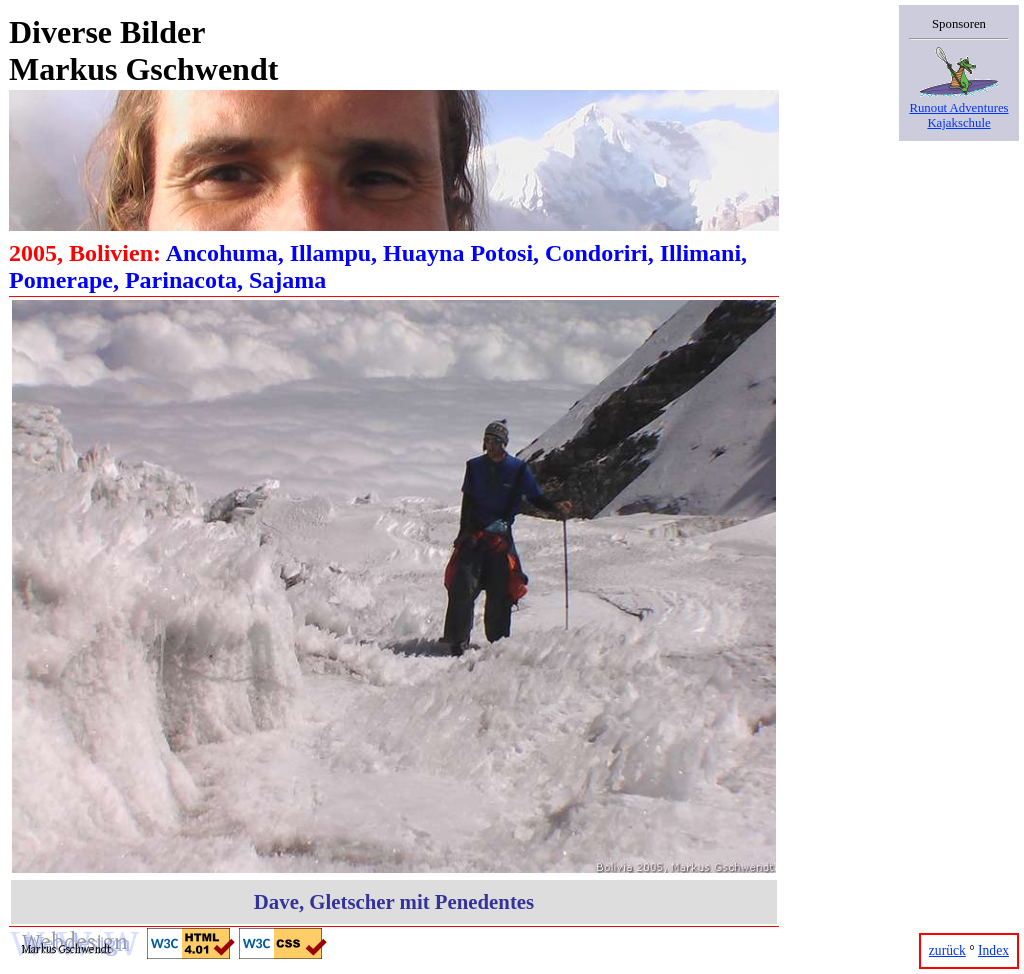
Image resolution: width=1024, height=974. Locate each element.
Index (993, 950)
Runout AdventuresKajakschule (959, 108)
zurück (947, 950)
